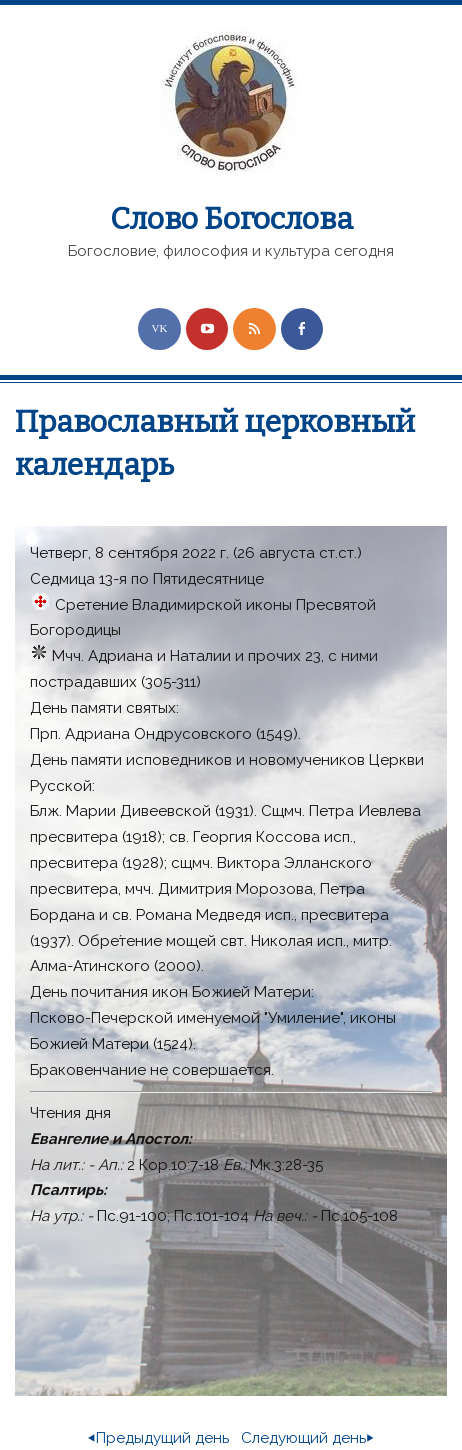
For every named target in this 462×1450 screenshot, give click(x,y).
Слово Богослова (231, 219)
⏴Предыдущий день (158, 1438)
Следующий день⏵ (307, 1438)
